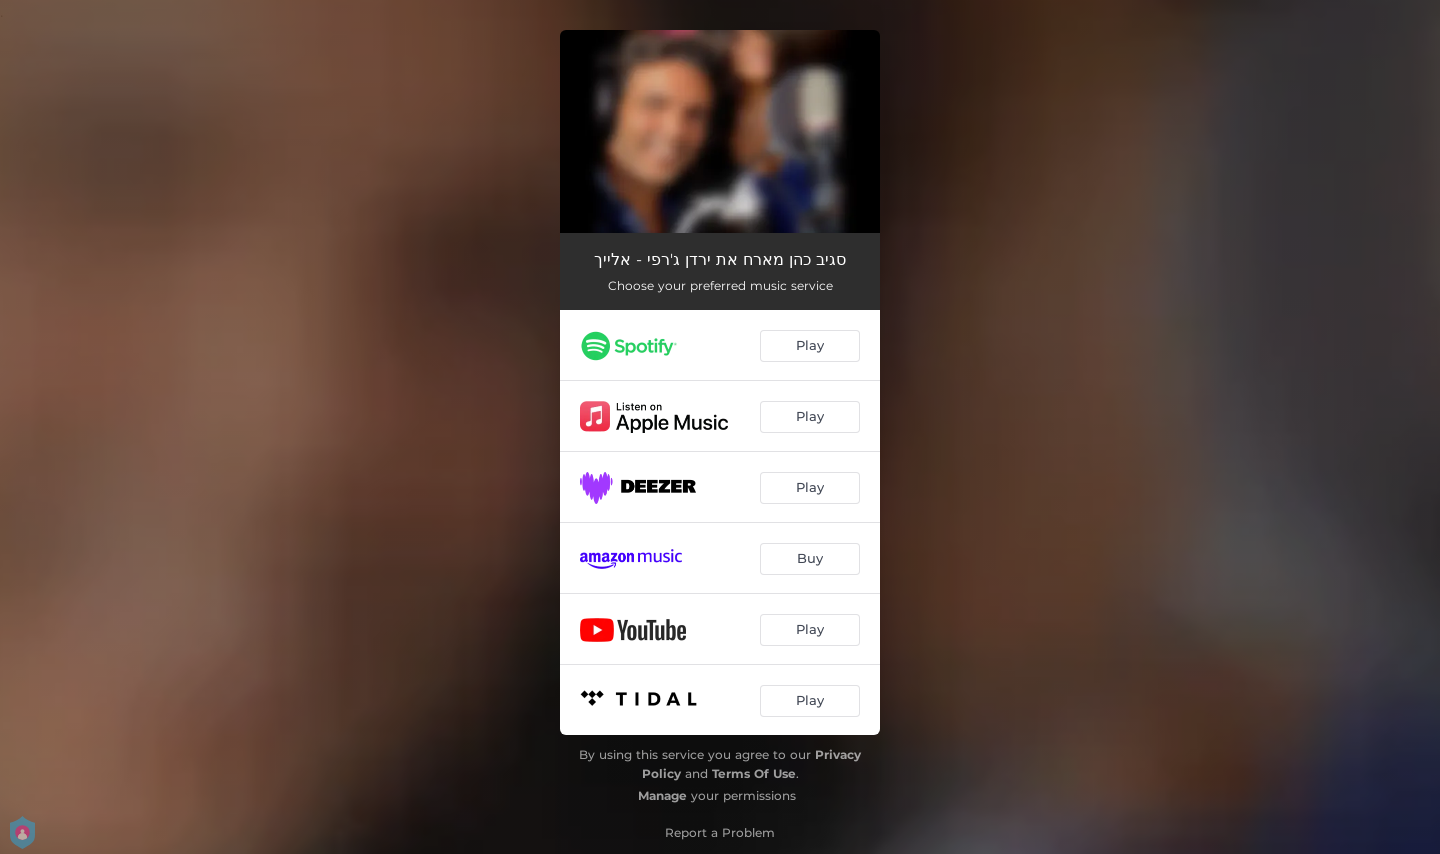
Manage (662, 795)
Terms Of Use (754, 773)
